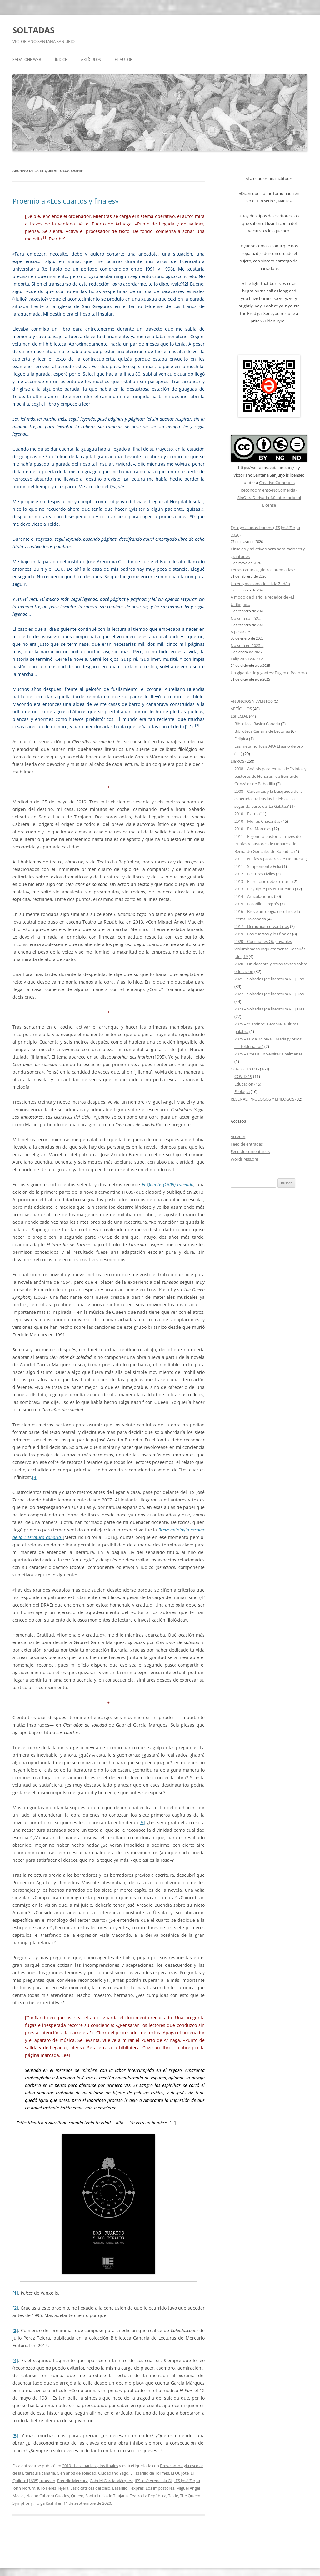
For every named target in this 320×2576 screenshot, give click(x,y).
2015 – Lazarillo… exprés (256, 904)
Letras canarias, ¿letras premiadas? (263, 570)
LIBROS (237, 761)
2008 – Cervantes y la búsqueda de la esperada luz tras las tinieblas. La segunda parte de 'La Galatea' (268, 798)
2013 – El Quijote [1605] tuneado (264, 889)
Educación (243, 1084)
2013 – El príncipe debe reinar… (263, 881)
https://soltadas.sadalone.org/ (266, 467)
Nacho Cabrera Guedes (47, 2495)
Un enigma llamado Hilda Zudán (260, 583)
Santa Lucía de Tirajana (106, 2495)
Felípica (241, 738)
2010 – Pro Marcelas (252, 829)
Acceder (238, 1136)
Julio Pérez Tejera (52, 2488)
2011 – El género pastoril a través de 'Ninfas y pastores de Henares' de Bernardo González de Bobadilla (267, 843)
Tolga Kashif (46, 2503)
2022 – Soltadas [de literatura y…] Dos (269, 994)
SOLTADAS (33, 30)
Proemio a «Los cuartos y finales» (65, 200)
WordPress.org (244, 1159)
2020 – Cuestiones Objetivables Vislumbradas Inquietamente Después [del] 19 (269, 949)
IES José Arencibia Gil (153, 2480)
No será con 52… (246, 618)
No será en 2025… (247, 645)
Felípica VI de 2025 (247, 659)
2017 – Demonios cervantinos (261, 926)
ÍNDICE (61, 59)
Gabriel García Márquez (111, 2480)
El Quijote (180, 2473)
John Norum (23, 2488)
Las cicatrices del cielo (90, 2488)
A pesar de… (242, 632)
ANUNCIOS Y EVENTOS (252, 701)
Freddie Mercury (72, 2480)
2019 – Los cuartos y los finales (262, 934)
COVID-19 (243, 1076)
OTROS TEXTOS (245, 1069)
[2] (185, 284)
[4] (35, 1477)
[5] (142, 1822)
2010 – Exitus (246, 814)
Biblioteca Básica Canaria (257, 723)
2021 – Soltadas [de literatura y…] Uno (269, 979)
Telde (173, 2495)
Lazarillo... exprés (128, 2488)
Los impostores (160, 2488)
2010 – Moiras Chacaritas (257, 821)
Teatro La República (148, 2495)
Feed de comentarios (250, 1151)
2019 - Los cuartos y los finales (90, 2465)
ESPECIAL (239, 716)
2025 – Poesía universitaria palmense (268, 1054)
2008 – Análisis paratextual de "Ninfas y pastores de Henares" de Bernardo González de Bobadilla (270, 776)
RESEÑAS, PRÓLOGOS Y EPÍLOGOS (262, 1099)
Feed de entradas (247, 1144)
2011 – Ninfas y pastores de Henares (268, 859)
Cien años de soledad (76, 2473)
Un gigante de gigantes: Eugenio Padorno (269, 673)
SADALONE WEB (26, 59)
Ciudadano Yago (113, 2473)
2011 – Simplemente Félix (257, 866)
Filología (242, 1091)
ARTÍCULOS (91, 59)
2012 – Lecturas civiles (254, 874)
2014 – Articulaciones (253, 896)
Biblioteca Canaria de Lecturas (262, 731)
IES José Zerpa (187, 2480)
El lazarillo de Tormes (149, 2473)
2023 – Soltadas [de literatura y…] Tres (269, 1009)
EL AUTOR (123, 59)
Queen (77, 2495)
